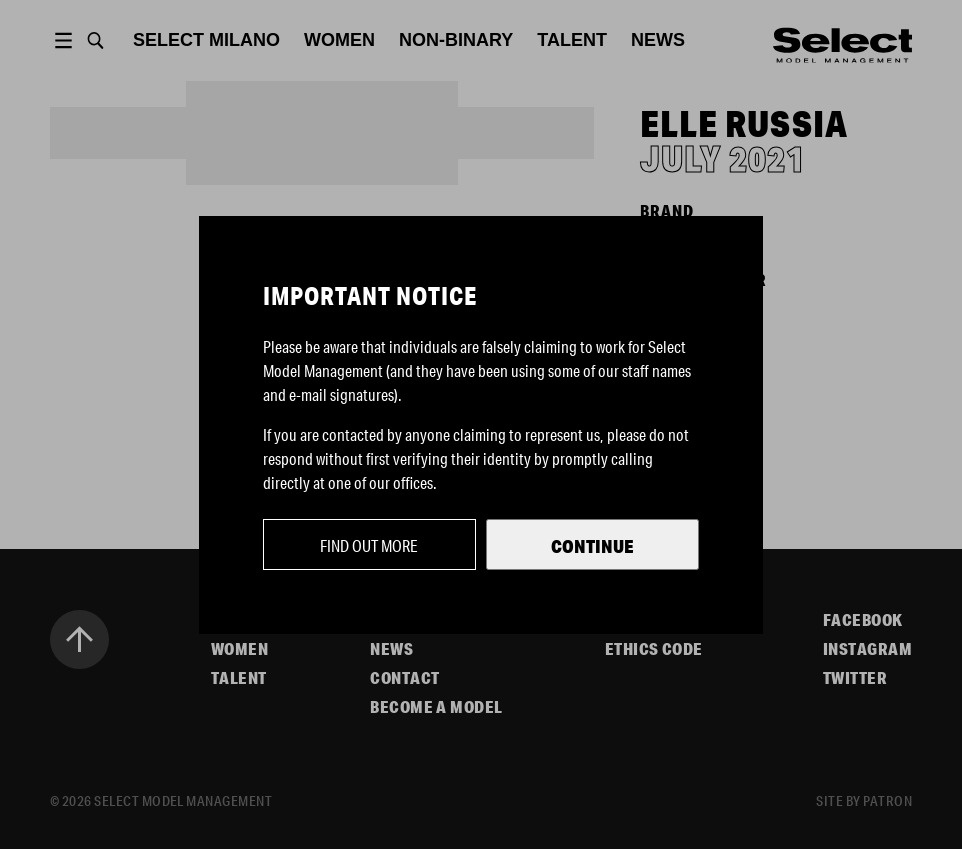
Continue (592, 546)
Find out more (369, 545)
